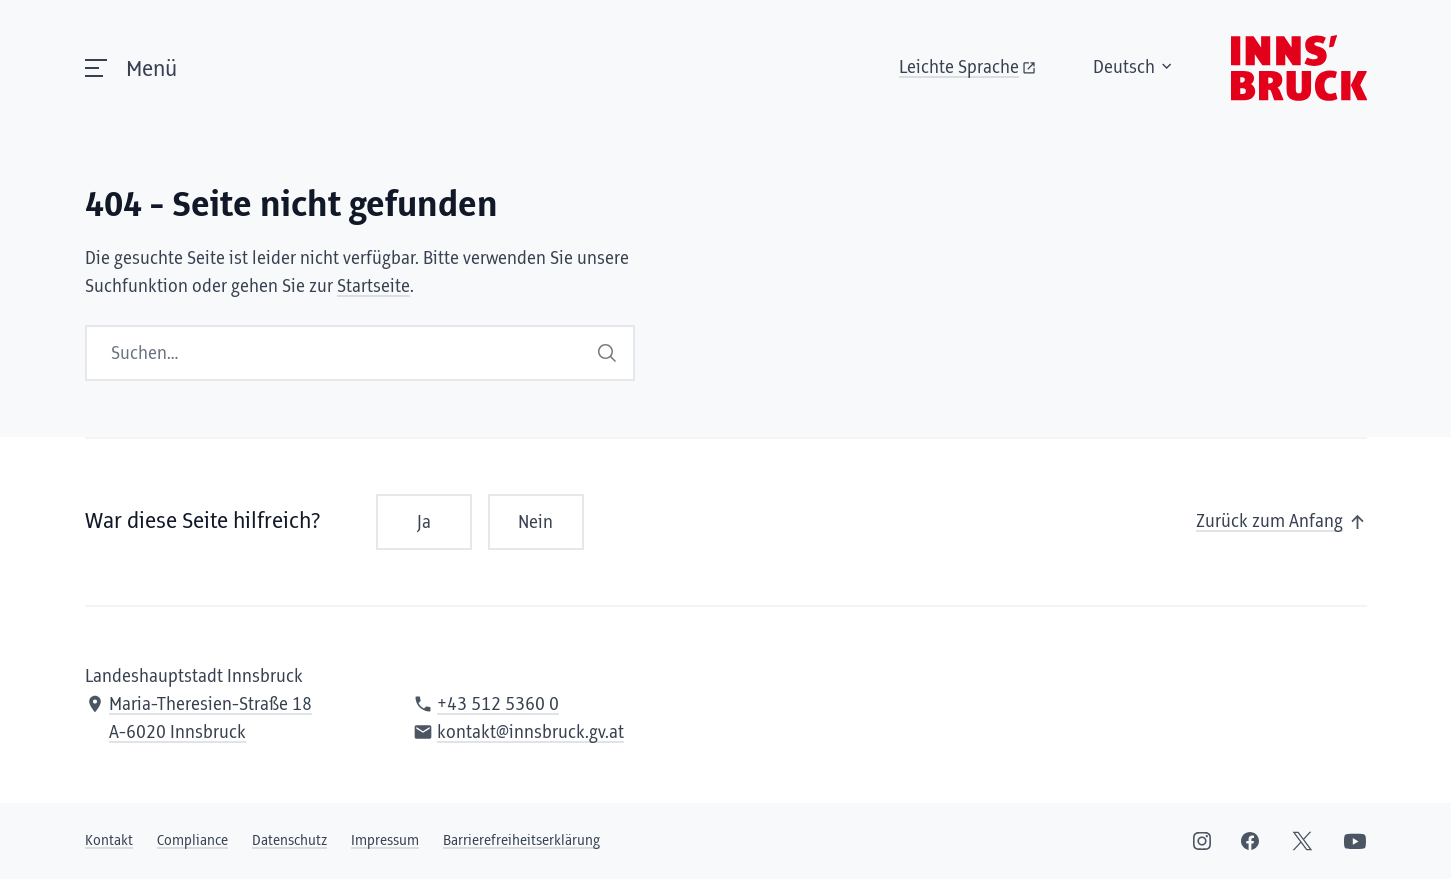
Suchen (607, 352)
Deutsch (1134, 68)
